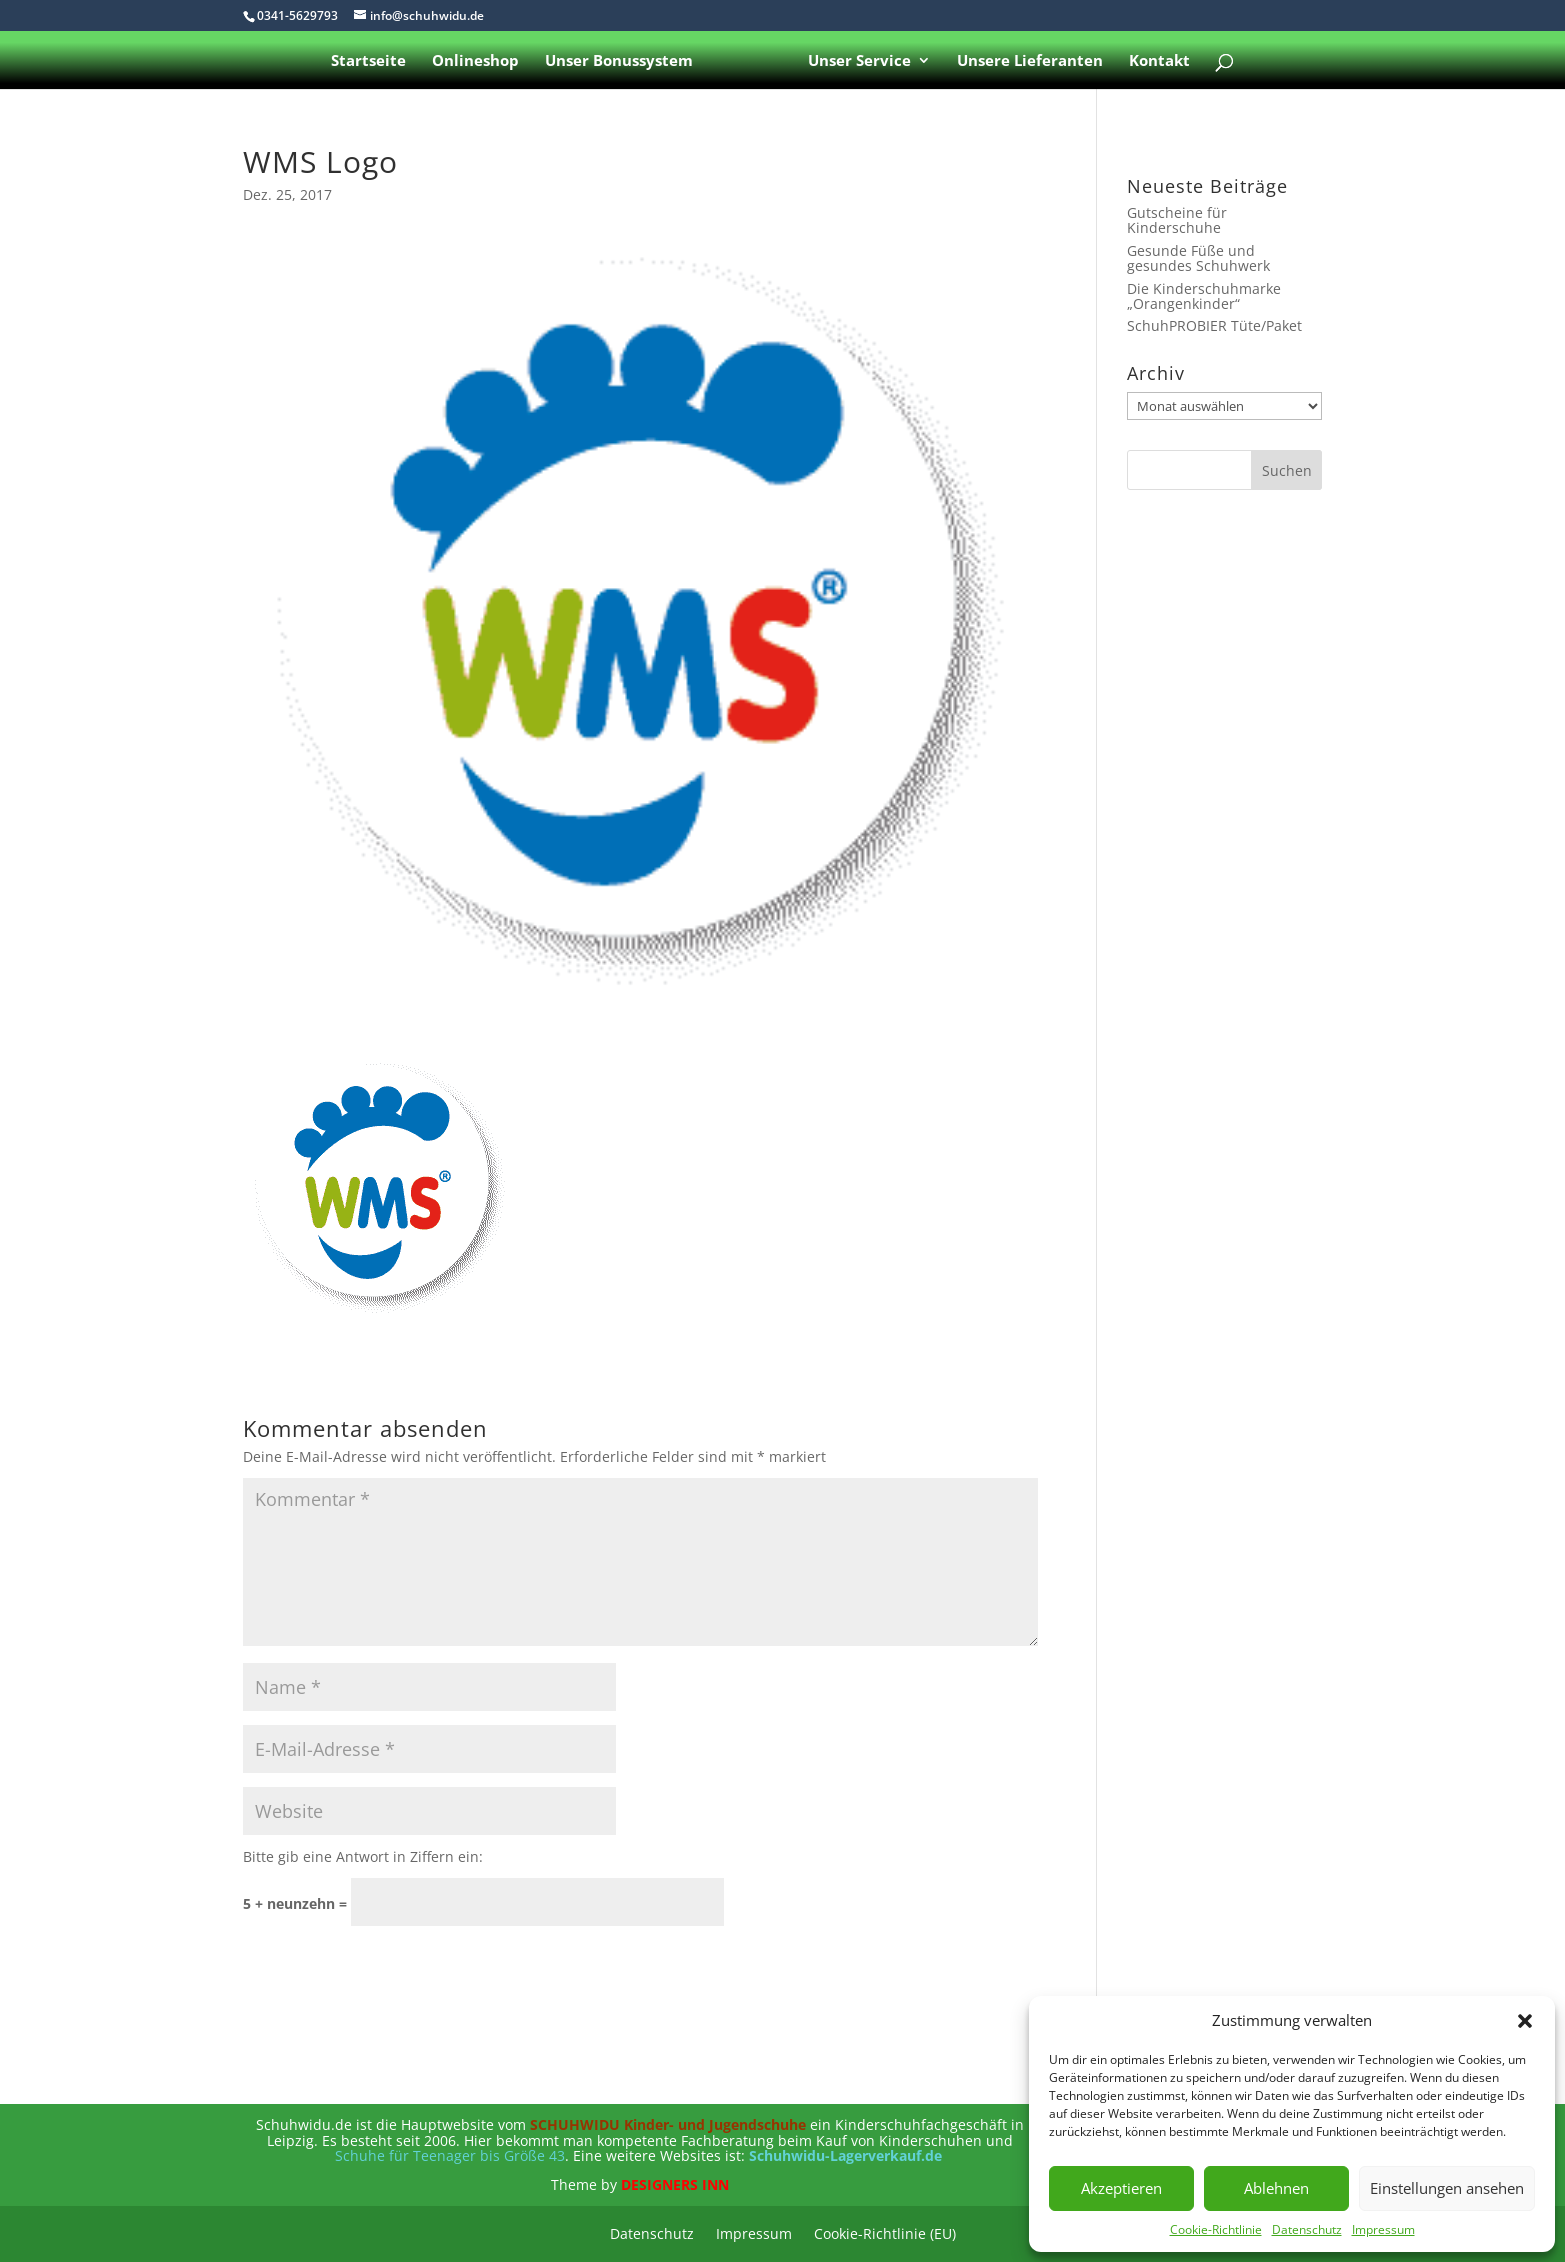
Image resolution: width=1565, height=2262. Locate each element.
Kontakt (1159, 61)
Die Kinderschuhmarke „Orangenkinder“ (1204, 296)
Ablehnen (1276, 2188)
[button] (1525, 2021)
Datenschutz (1307, 2229)
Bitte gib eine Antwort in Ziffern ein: (363, 1856)
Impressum (1383, 2229)
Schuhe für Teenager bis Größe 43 (450, 2155)
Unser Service (859, 61)
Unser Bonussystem (619, 61)
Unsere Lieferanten (1030, 61)
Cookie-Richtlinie (1216, 2229)
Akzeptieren (1121, 2188)
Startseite (368, 61)
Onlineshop (475, 61)
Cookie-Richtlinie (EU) (885, 2235)
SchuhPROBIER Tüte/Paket (1214, 325)
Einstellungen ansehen (1447, 2188)
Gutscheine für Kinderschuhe (1177, 220)
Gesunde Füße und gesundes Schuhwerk (1198, 258)
